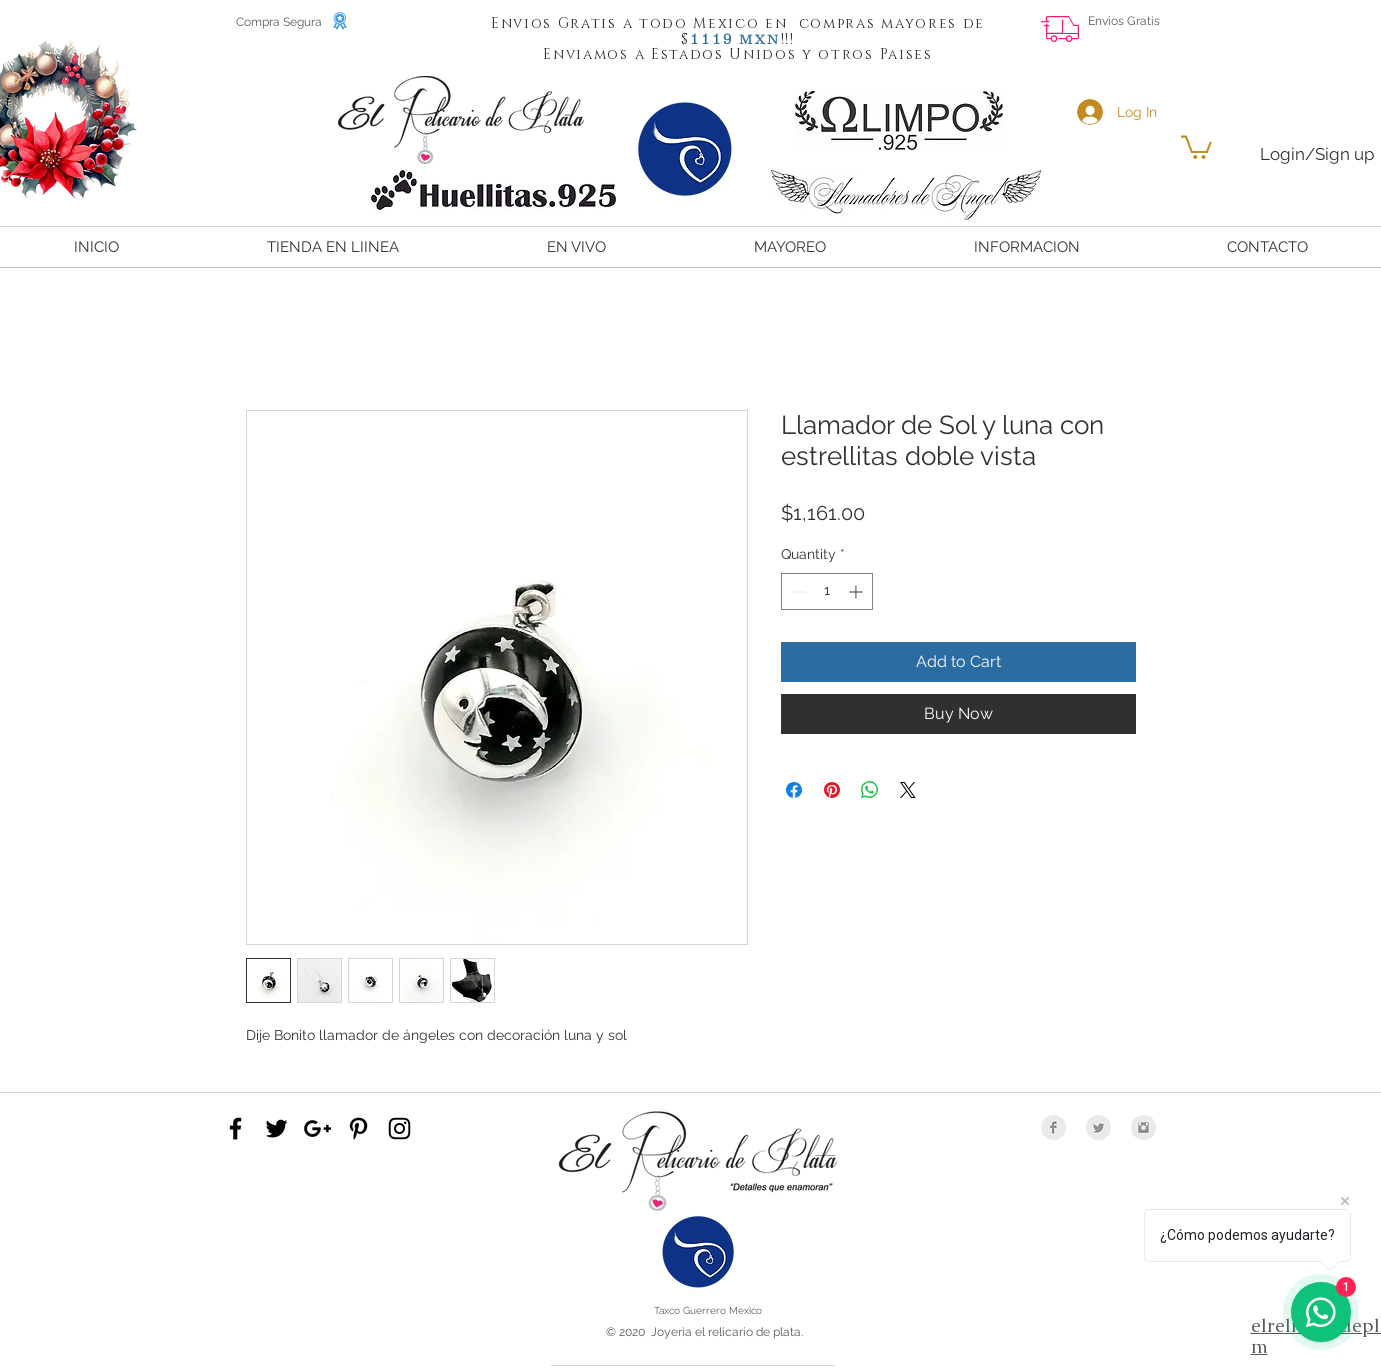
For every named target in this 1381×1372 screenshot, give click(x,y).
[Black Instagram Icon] (399, 1128)
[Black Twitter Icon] (276, 1128)
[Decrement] (796, 591)
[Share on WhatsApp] (870, 790)
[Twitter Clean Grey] (1098, 1127)
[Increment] (857, 591)
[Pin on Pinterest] (832, 790)
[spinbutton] (827, 591)
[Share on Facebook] (794, 790)
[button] (712, 38)
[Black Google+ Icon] (317, 1128)
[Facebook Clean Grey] (1053, 1127)
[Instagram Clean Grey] (1143, 1127)
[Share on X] (908, 790)
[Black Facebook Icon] (235, 1128)
